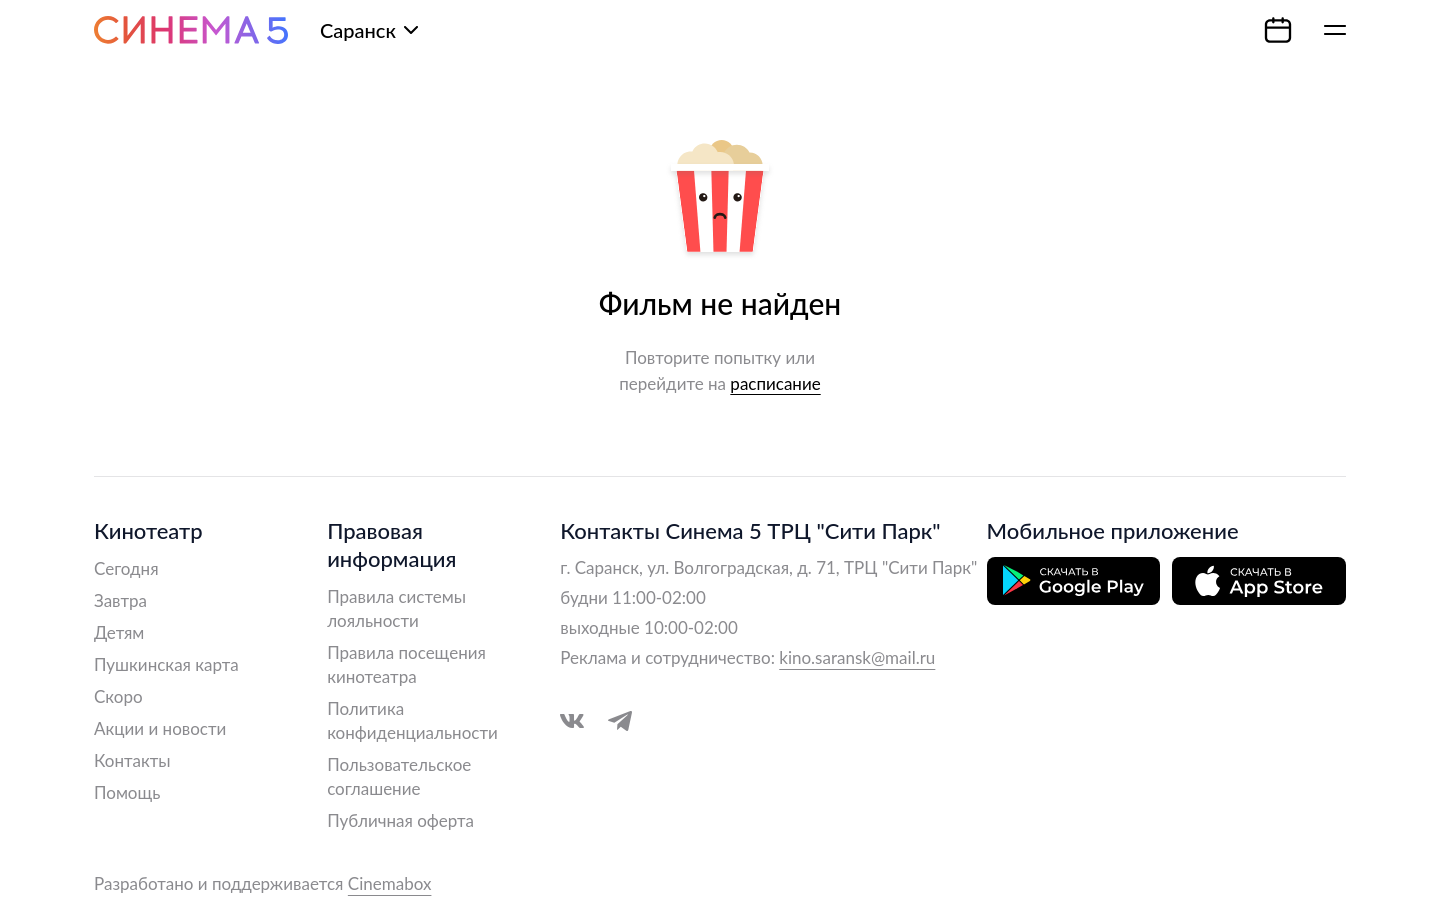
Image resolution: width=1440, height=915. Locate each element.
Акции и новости (160, 728)
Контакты (132, 760)
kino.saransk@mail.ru (857, 657)
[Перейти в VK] (572, 721)
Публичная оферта (400, 820)
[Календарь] (1278, 30)
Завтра (120, 600)
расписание (775, 383)
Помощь (127, 792)
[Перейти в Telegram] (620, 721)
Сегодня (126, 568)
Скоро (118, 696)
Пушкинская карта (166, 664)
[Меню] (1335, 30)
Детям (119, 632)
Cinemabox (390, 883)
